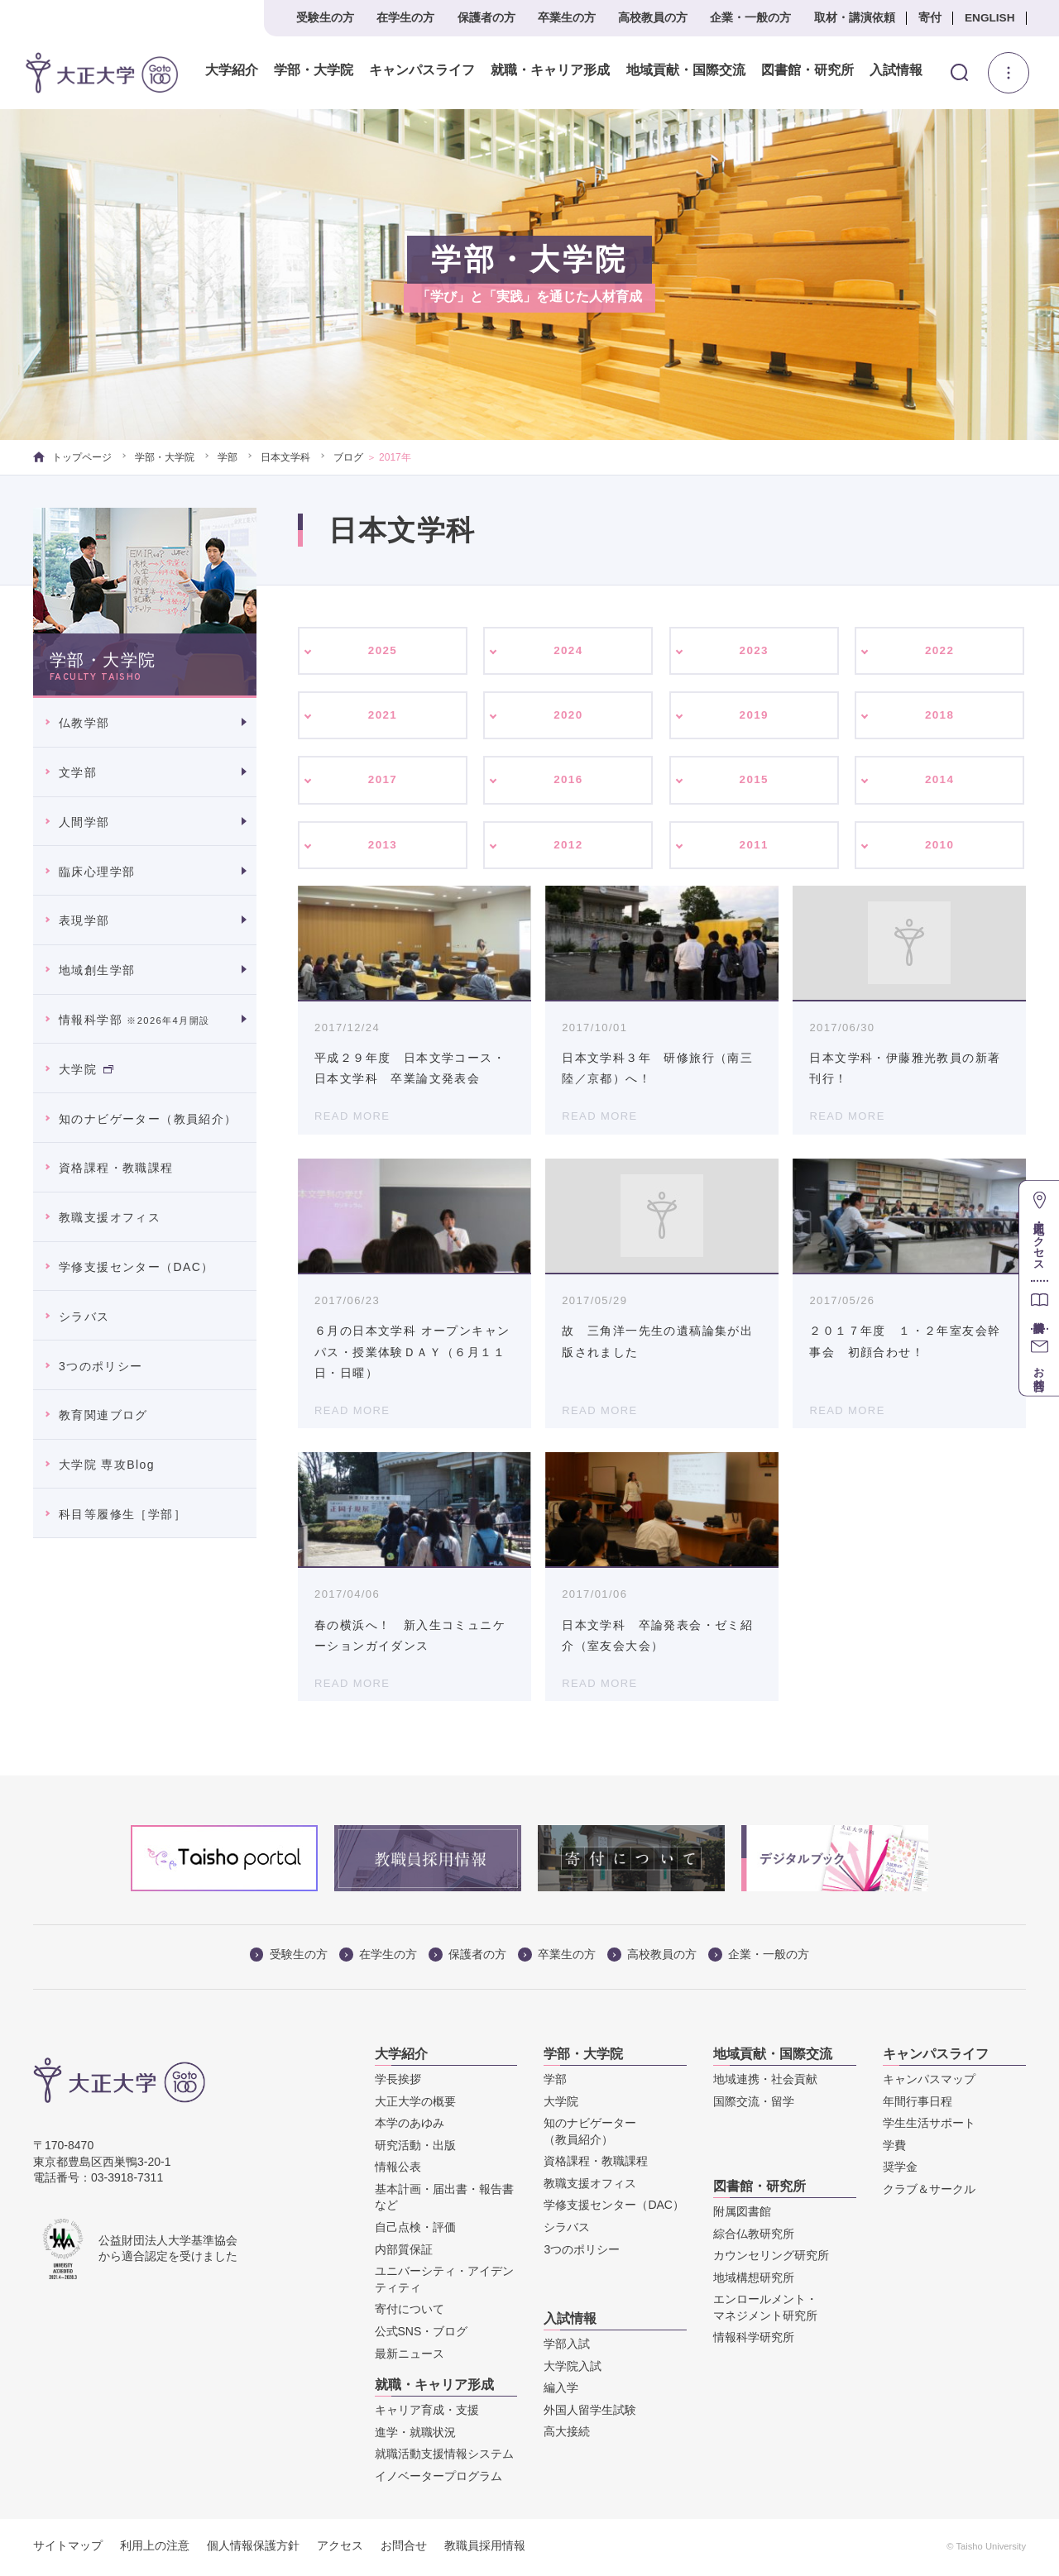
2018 (939, 716)
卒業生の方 (567, 18)
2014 (939, 781)
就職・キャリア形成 (550, 70)
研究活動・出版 (415, 2148)
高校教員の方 (653, 18)
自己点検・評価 (415, 2230)
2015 (754, 781)
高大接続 (567, 2434)
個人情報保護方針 (253, 2547)
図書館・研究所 (806, 70)
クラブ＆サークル (929, 2192)
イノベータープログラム (438, 2479)
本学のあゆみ (409, 2126)
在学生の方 (405, 18)
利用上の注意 (154, 2547)
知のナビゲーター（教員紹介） (148, 1119)
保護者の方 (486, 18)
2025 (382, 650)
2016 (568, 781)
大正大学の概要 (415, 2103)
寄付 (930, 18)
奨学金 (900, 2170)
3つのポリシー (101, 1366)
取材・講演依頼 (854, 18)
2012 (568, 847)
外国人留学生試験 (590, 2413)
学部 (227, 457)
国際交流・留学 (753, 2103)
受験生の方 (325, 18)
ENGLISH (990, 18)
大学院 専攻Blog (107, 1464)
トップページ (72, 457)
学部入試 (567, 2347)
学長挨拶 (398, 2082)
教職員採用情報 (484, 2547)
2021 (382, 716)
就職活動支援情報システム (444, 2457)
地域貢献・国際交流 (685, 70)
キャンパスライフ (422, 70)
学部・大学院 (313, 70)
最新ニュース (409, 2356)
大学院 (86, 1069)
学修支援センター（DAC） (136, 1267)
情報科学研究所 (753, 2340)
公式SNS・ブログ (421, 2334)
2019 (754, 716)
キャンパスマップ (929, 2082)
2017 (382, 781)
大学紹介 (231, 70)
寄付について (409, 2312)
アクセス (340, 2547)
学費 (894, 2148)
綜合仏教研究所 (753, 2236)
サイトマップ (68, 2547)
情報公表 (398, 2170)
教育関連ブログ (103, 1415)
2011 (754, 847)
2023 (754, 650)
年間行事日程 (917, 2103)
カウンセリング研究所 (771, 2258)
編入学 (561, 2390)
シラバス (84, 1316)
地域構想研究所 (753, 2280)
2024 (568, 650)
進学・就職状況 (415, 2434)
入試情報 (896, 70)
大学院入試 (572, 2368)
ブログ (348, 457)
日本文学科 (285, 457)
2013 (382, 847)
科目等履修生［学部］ (122, 1514)
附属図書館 (742, 2214)
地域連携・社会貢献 (765, 2082)
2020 (568, 716)
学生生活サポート (929, 2126)
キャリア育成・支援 (427, 2413)
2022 (939, 650)
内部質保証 (404, 2252)
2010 (939, 847)
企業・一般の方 (750, 18)
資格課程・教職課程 (116, 1167)
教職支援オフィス (110, 1217)
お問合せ (404, 2547)
